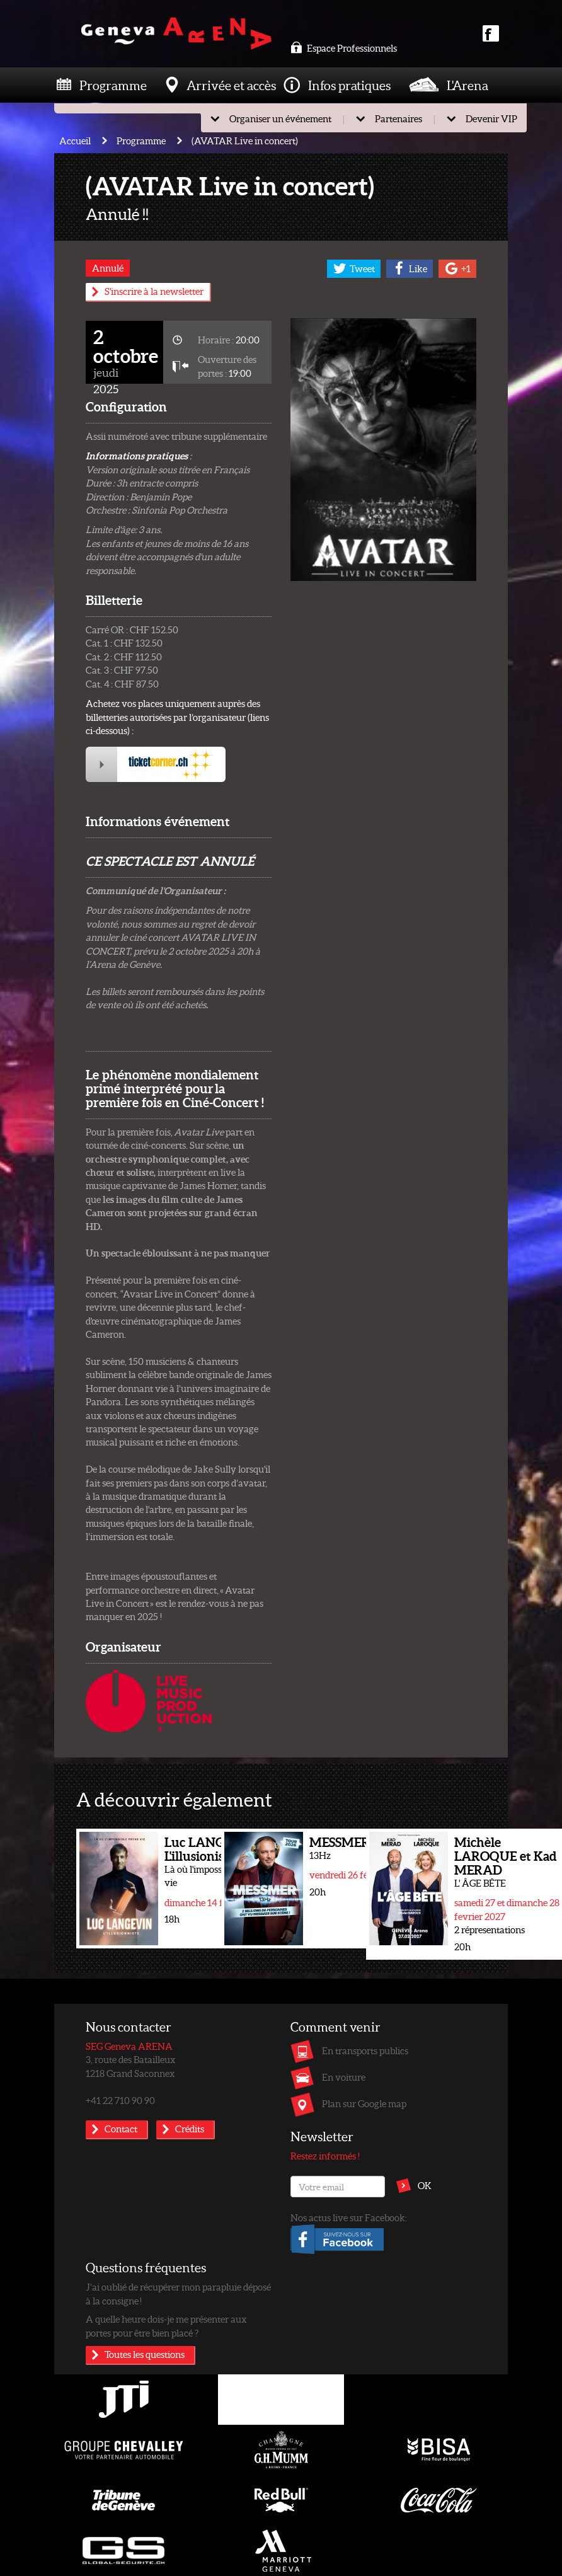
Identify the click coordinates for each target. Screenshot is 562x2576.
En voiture (343, 2077)
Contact (121, 2128)
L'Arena (467, 85)
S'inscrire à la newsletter (154, 291)
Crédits (189, 2128)
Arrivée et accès (231, 85)
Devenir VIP (491, 118)
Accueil (75, 140)
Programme (113, 85)
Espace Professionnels (343, 48)
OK (425, 2185)
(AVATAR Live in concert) (245, 140)
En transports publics (365, 2050)
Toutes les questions (145, 2354)
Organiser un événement (280, 118)
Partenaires (398, 118)
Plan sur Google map (364, 2103)
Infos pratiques (349, 85)
